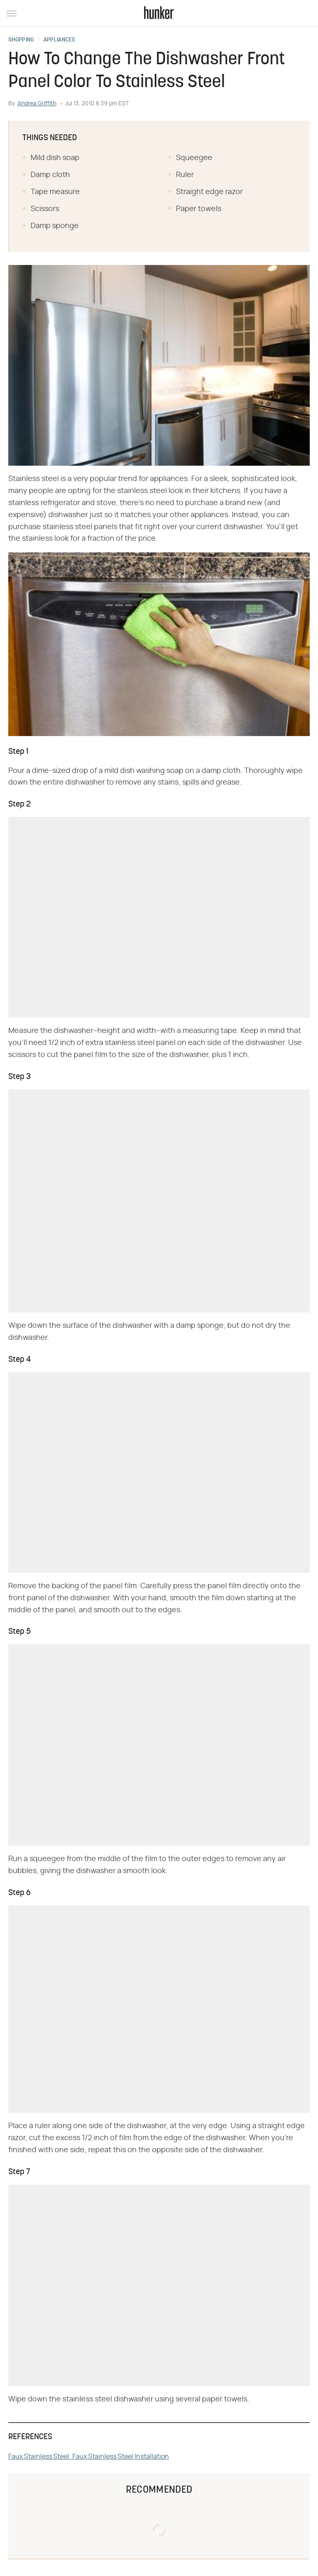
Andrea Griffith (36, 104)
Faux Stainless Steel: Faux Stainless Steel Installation (88, 2456)
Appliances (59, 40)
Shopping (21, 40)
